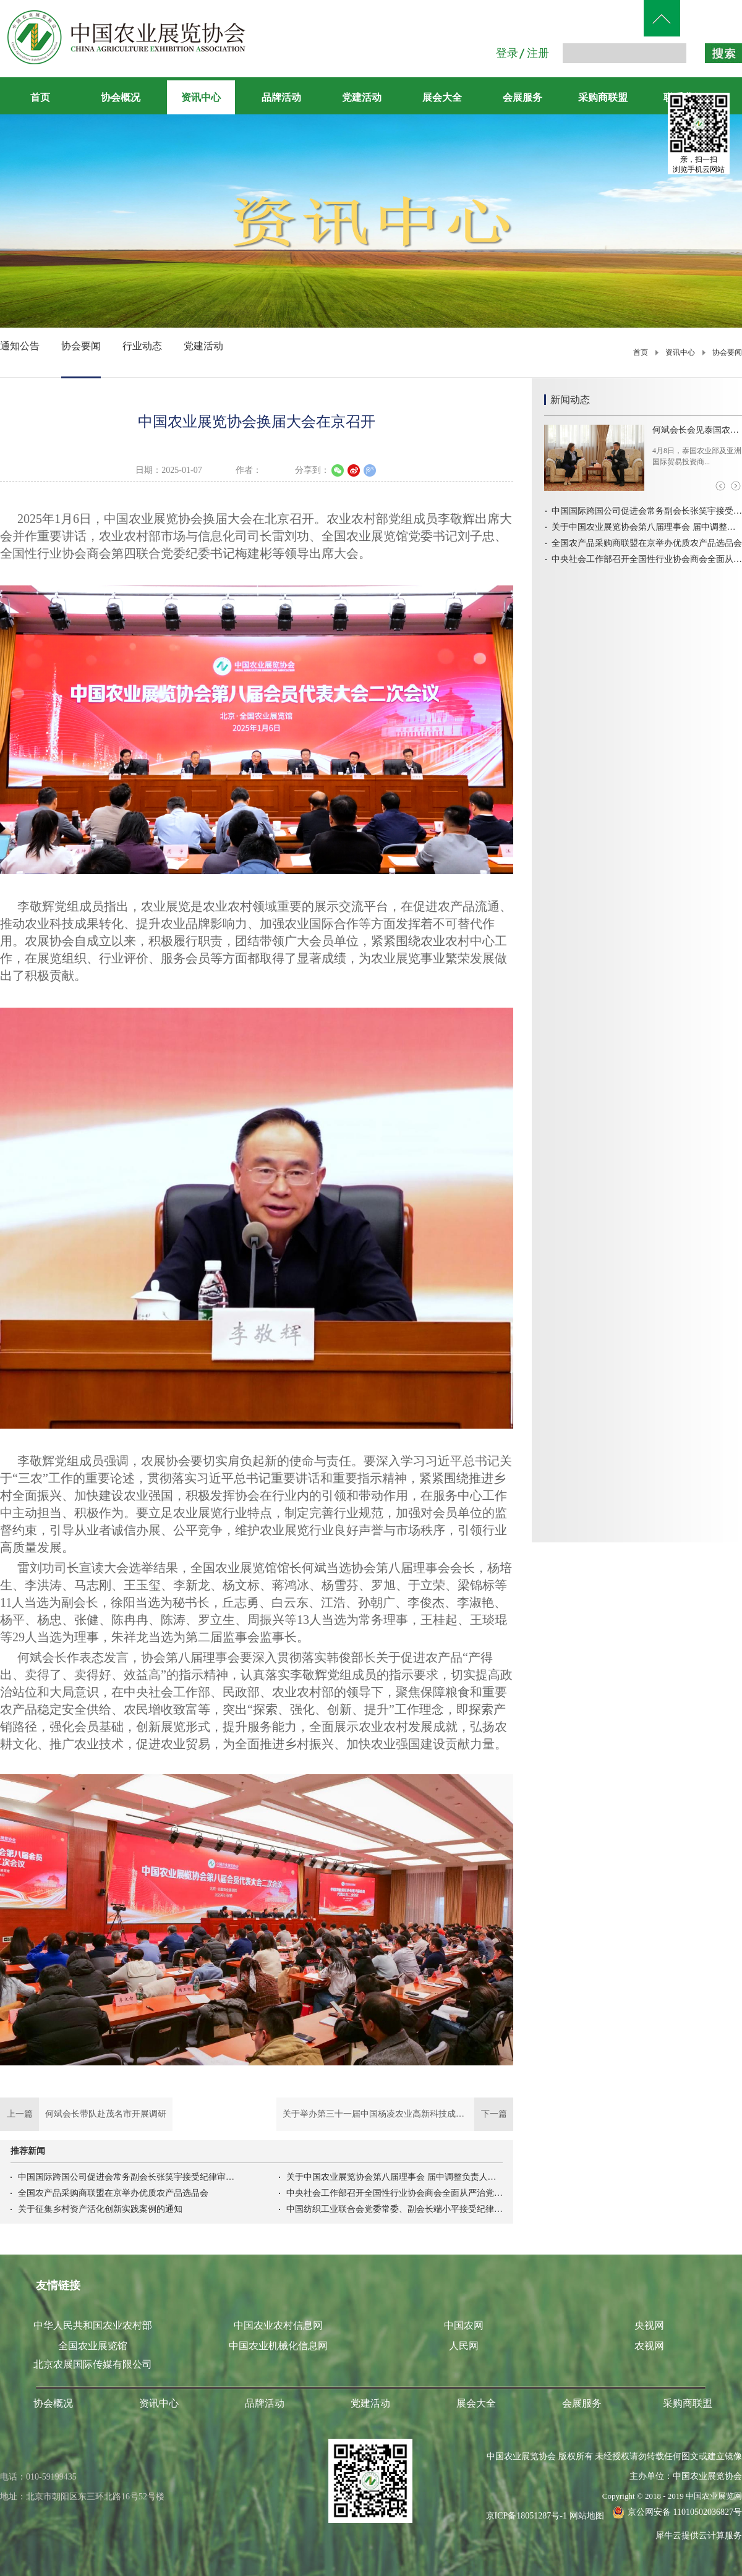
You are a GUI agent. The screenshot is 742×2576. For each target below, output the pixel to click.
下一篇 (394, 2114)
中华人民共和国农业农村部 (92, 2325)
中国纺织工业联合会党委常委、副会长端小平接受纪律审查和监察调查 (394, 2209)
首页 (40, 97)
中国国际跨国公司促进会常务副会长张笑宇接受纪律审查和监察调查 (126, 2177)
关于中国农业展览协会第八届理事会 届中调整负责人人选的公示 (394, 2177)
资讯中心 (680, 352)
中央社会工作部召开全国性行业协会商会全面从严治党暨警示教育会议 (394, 2193)
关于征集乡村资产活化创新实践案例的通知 (100, 2209)
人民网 (464, 2345)
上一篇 (86, 2114)
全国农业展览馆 (92, 2345)
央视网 (649, 2325)
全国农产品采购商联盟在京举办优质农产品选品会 (113, 2193)
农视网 (649, 2345)
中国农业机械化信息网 (278, 2345)
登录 (507, 53)
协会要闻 (727, 352)
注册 (538, 53)
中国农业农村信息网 (278, 2325)
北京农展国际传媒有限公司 (92, 2364)
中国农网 (464, 2325)
